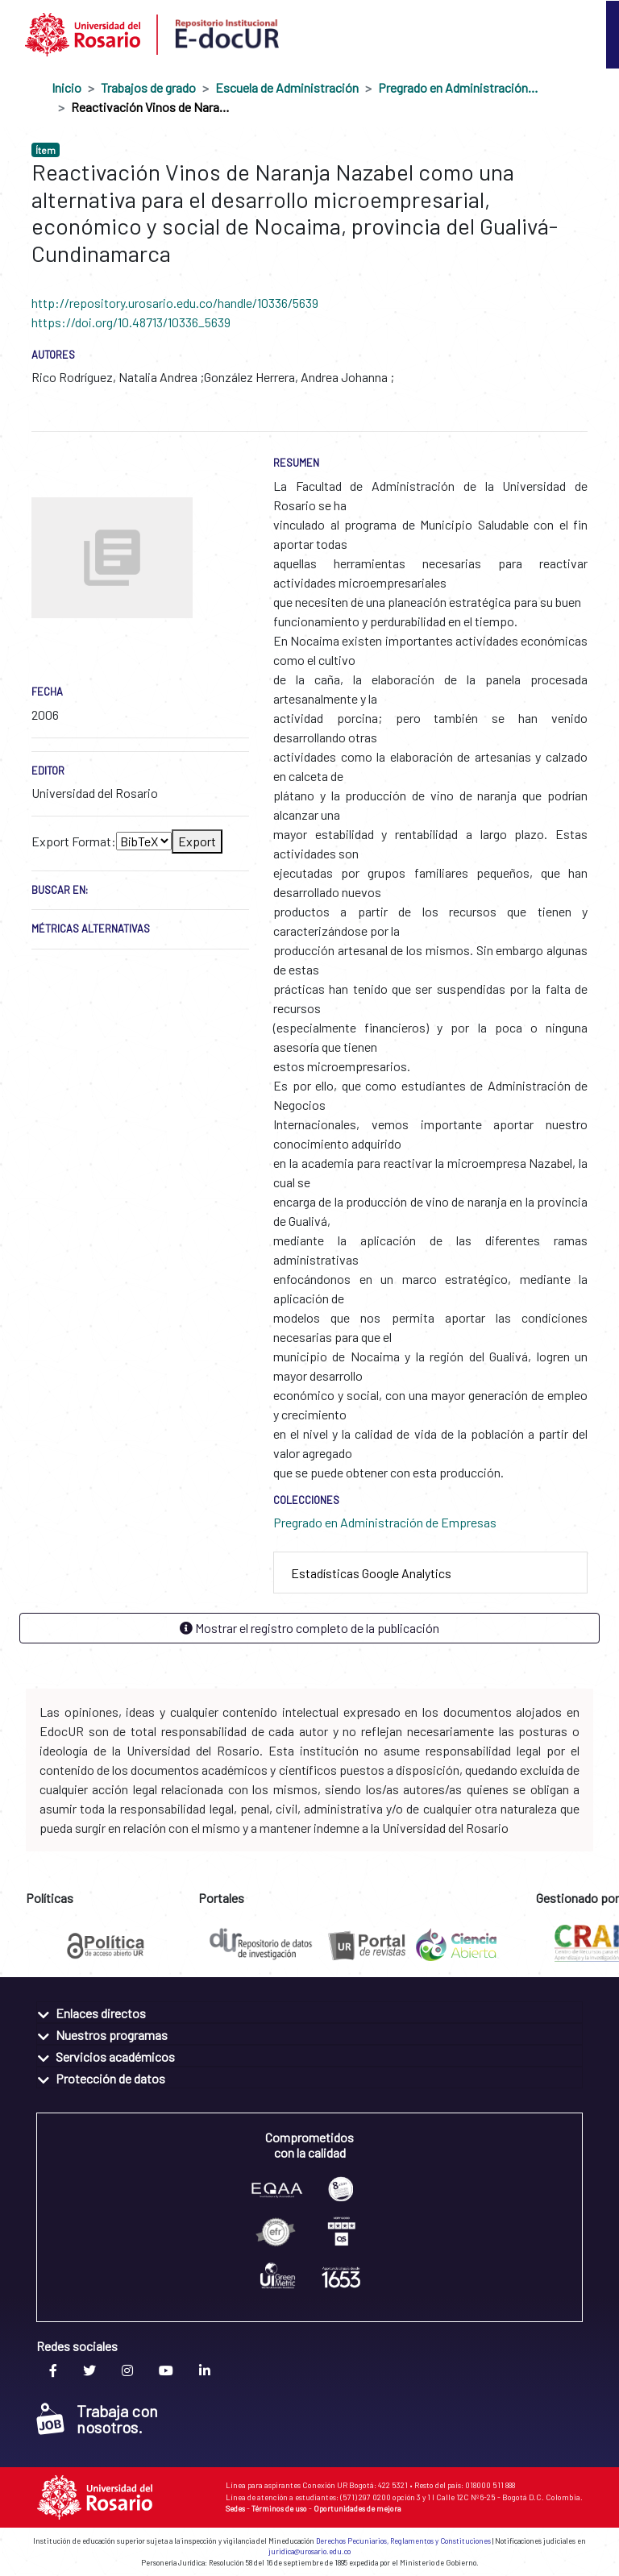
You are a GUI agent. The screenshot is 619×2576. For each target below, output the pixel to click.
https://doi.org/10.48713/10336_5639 (131, 322)
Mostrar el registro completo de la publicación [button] (309, 1627)
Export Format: (73, 841)
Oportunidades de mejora (357, 2508)
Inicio (66, 87)
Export (197, 841)
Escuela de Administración (287, 87)
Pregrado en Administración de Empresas (458, 87)
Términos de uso (279, 2508)
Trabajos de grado (148, 87)
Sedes (235, 2508)
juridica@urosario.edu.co (309, 2551)
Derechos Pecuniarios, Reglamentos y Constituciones (403, 2541)
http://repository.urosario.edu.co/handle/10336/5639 (174, 302)
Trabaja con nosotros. (97, 2419)
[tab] (430, 1572)
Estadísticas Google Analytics (371, 1573)
